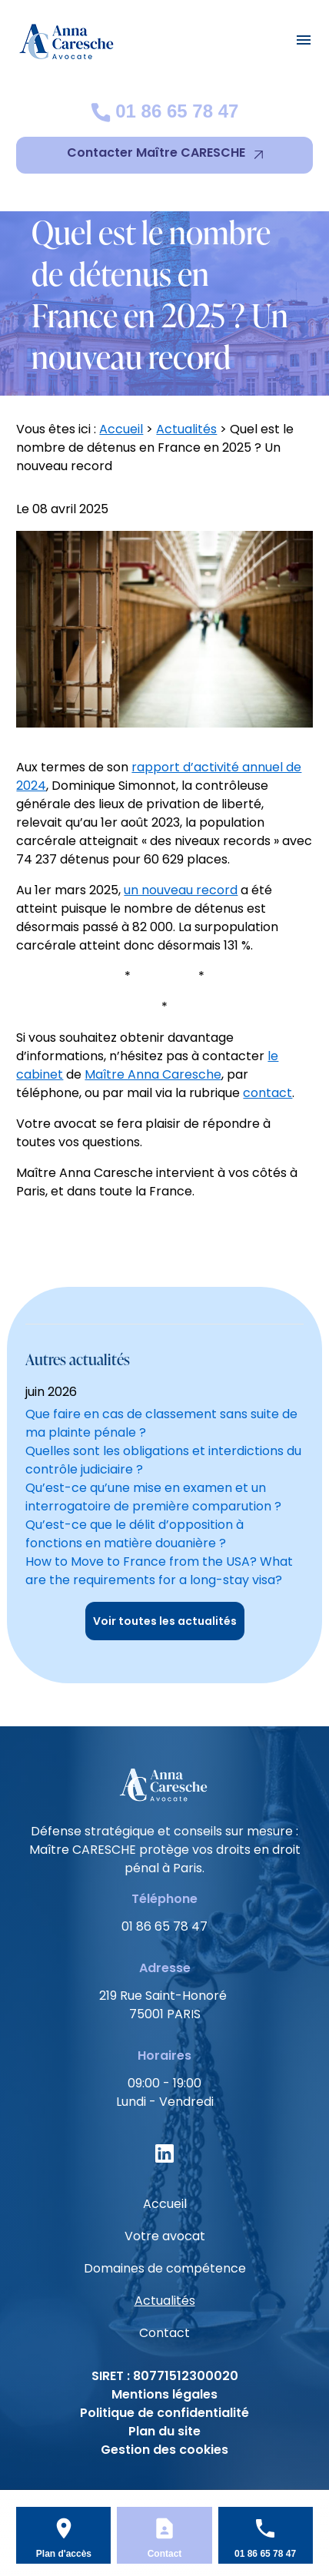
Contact (164, 2333)
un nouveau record (181, 890)
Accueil (121, 429)
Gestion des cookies (164, 2449)
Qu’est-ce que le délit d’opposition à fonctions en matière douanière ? (134, 1534)
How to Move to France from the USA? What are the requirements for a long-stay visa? (159, 1571)
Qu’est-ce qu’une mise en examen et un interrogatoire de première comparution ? (153, 1497)
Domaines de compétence (165, 2268)
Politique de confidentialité (164, 2413)
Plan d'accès (63, 2553)
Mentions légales (164, 2394)
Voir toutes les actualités (165, 1621)
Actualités (186, 429)
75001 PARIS (164, 2005)
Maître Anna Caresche (153, 1074)
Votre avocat (165, 2236)
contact (267, 1093)
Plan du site (164, 2431)
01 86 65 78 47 (165, 111)
